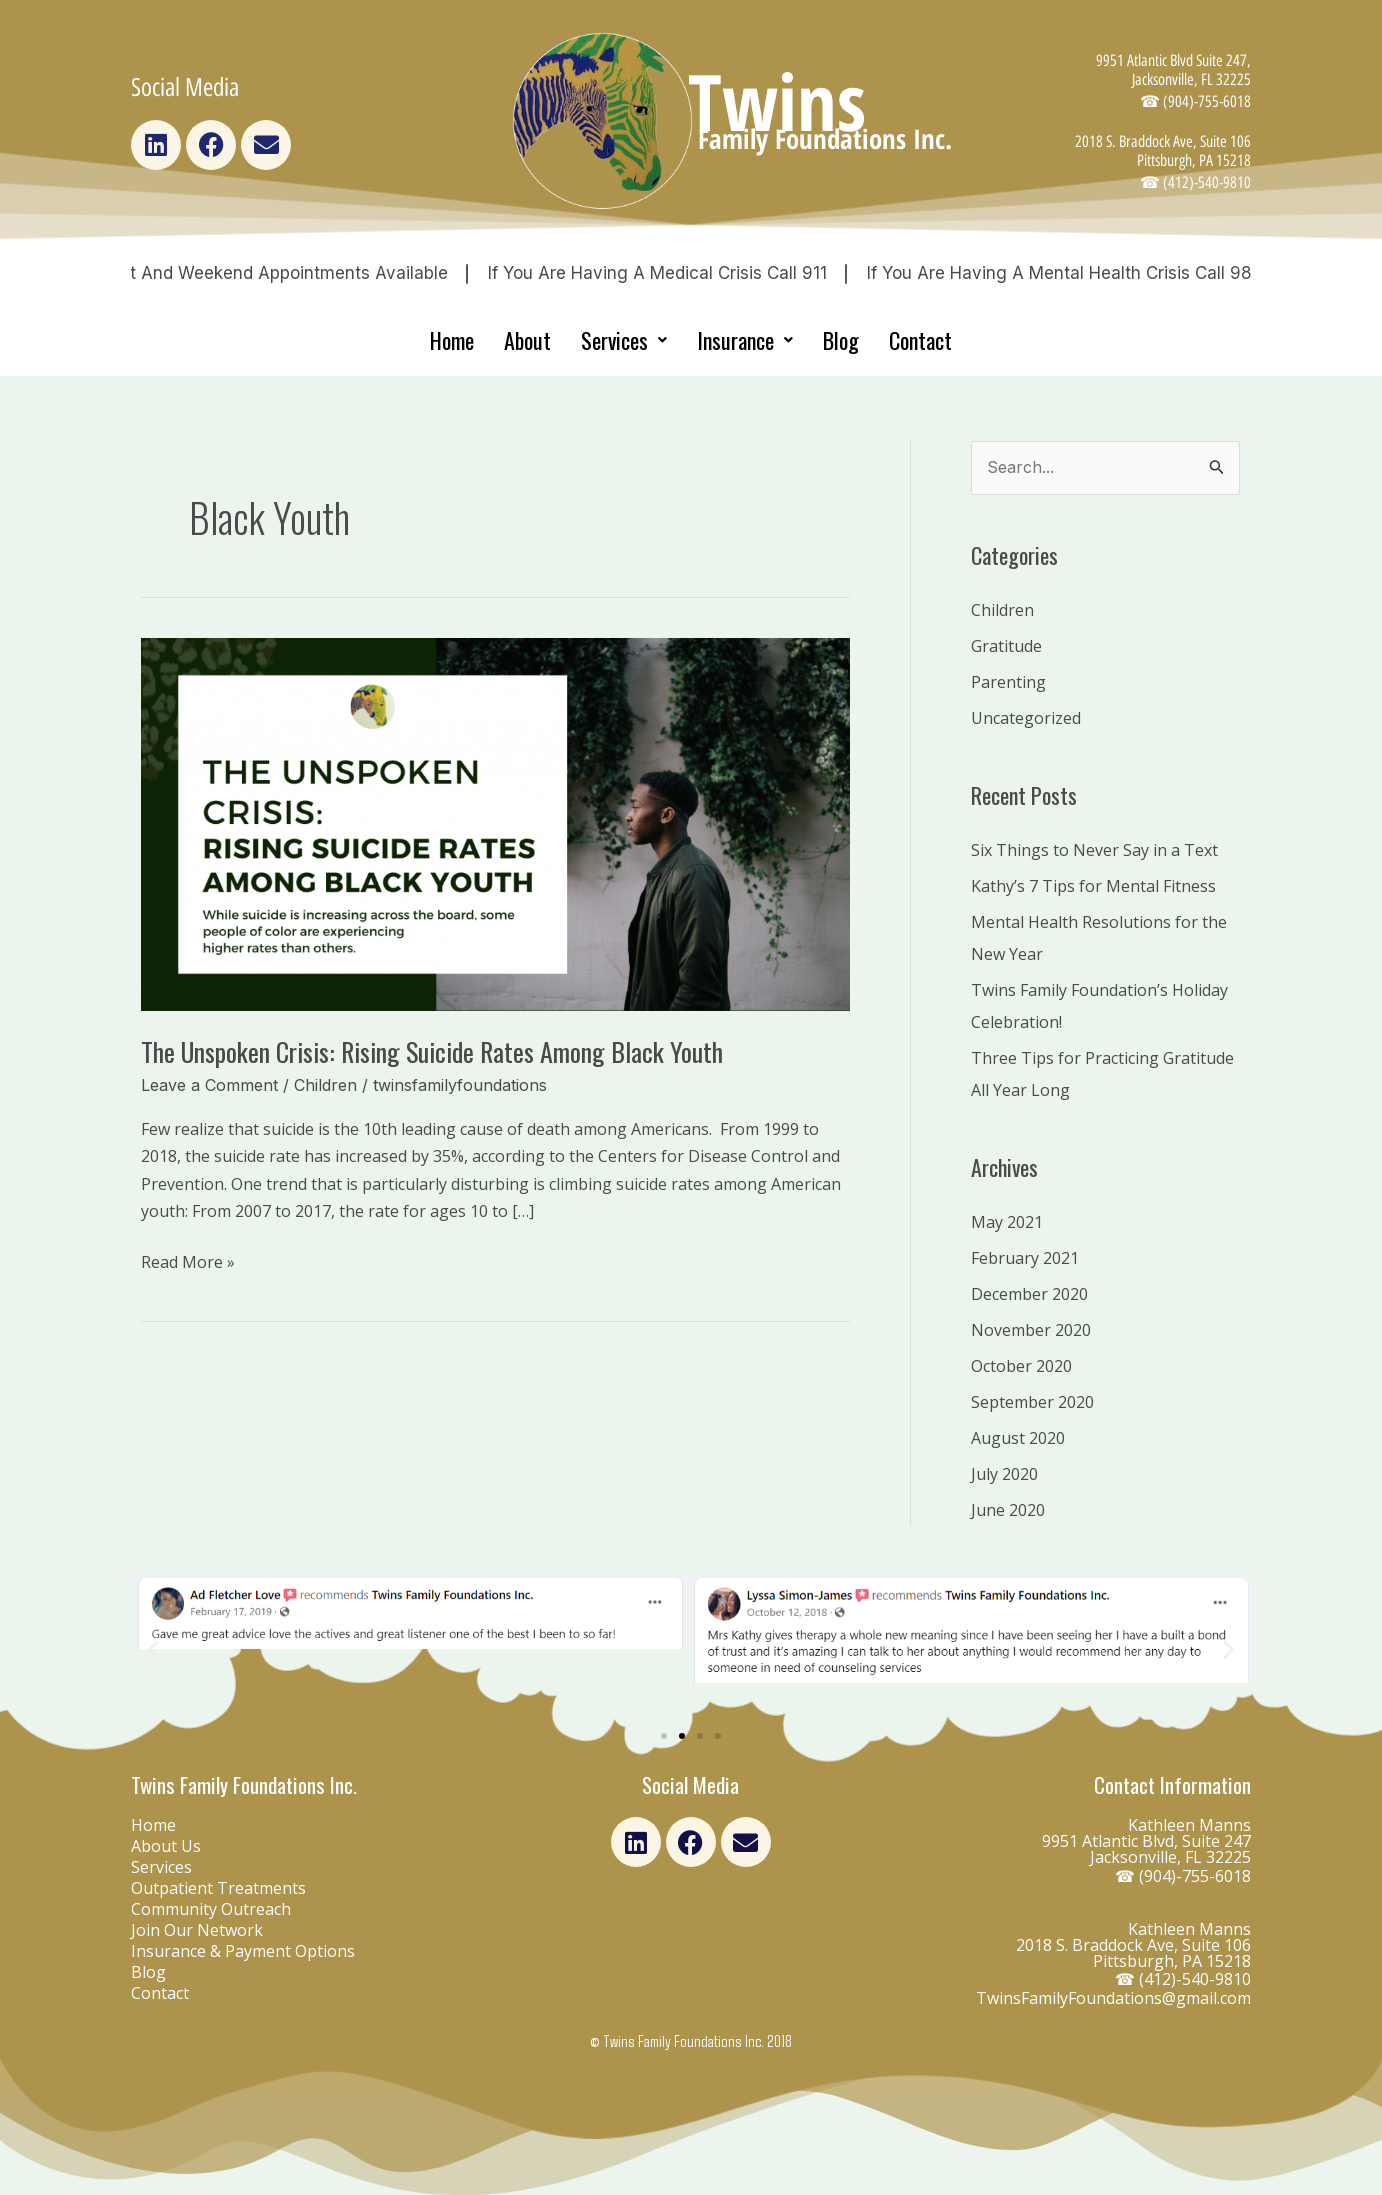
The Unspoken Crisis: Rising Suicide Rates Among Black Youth (432, 1051)
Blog (841, 340)
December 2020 (1029, 1294)
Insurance (745, 340)
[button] (153, 1648)
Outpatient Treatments (218, 1888)
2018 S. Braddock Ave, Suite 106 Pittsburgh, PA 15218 (1163, 162)
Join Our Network (197, 1930)
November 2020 (1031, 1330)
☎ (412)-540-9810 (1183, 1979)
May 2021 (1007, 1222)
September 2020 (1032, 1402)
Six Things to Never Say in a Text (1094, 850)
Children (325, 1085)
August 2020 (1018, 1438)
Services (624, 340)
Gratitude (1006, 646)
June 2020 (1008, 1510)
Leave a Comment (209, 1085)
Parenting (1008, 682)
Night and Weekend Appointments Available (299, 273)
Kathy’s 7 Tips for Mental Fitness (1093, 886)
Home (452, 340)
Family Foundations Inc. (825, 138)
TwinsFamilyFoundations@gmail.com (1113, 1998)
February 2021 (1025, 1258)
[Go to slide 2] (682, 1736)
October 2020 (1021, 1366)
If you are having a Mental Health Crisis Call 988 (1094, 273)
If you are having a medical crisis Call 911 (686, 273)
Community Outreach (211, 1909)
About (527, 340)
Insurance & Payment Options (243, 1951)
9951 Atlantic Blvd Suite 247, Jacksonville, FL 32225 (1173, 81)
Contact (920, 340)
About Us (166, 1846)
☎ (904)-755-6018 (1183, 1876)
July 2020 (1004, 1474)
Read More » (188, 1261)
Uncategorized (1026, 718)
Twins (777, 101)
